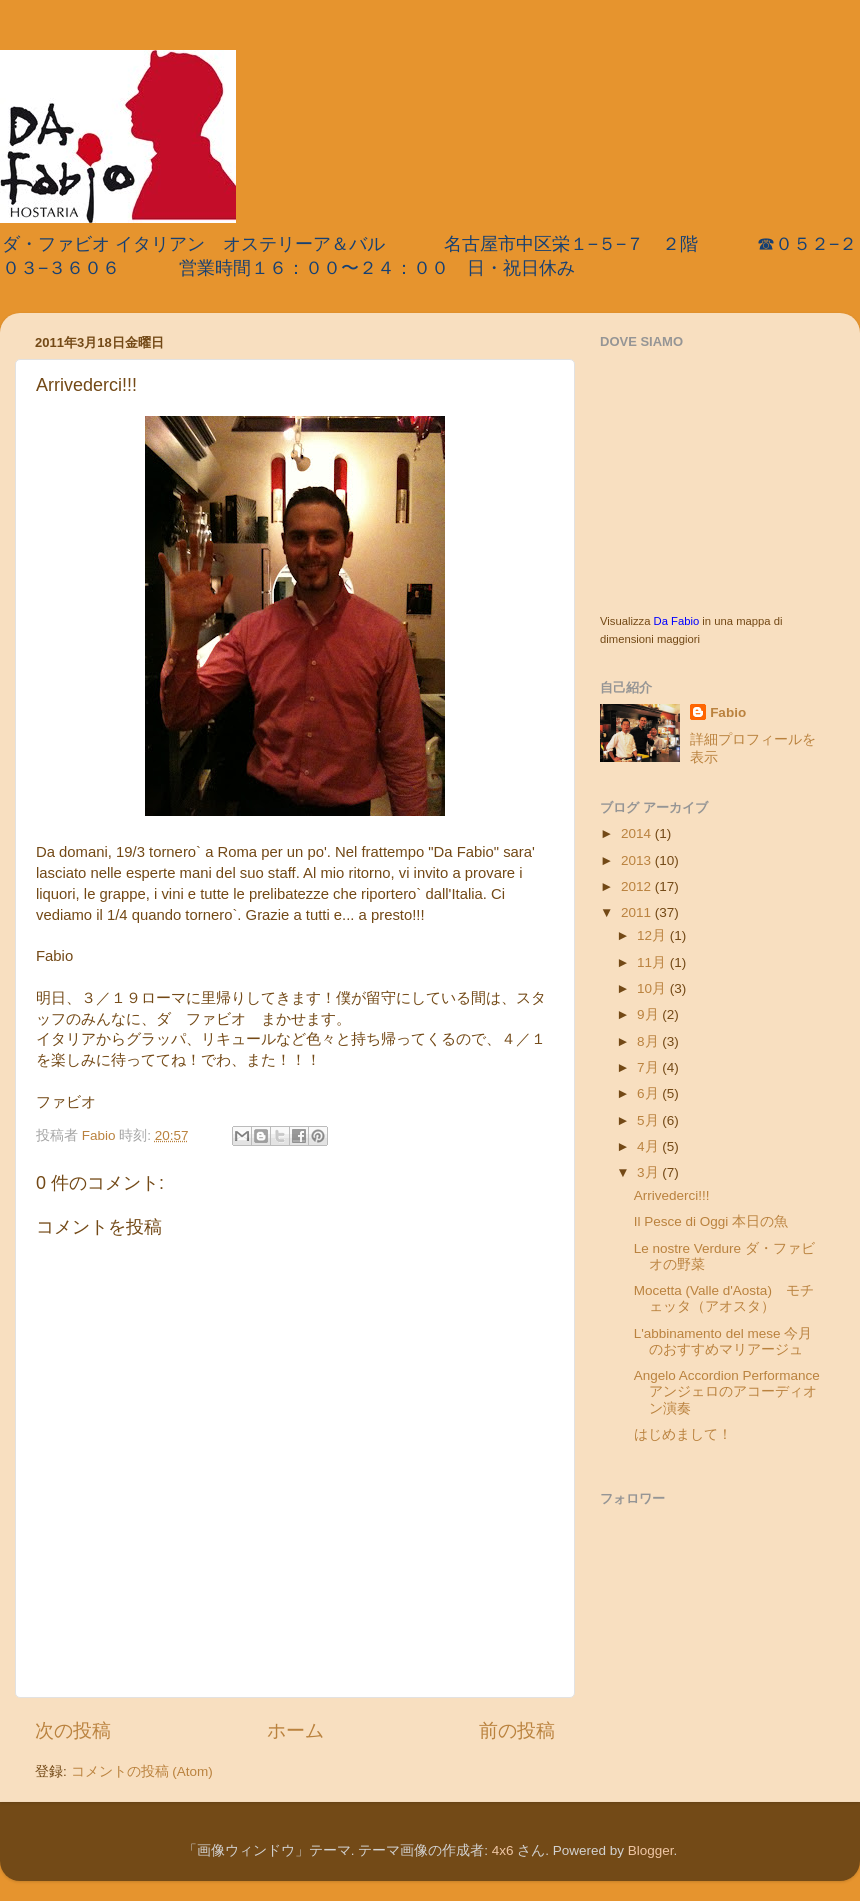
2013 (638, 860)
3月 (649, 1172)
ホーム (295, 1730)
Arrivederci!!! (672, 1195)
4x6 (503, 1850)
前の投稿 (517, 1730)
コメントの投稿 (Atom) (142, 1771)
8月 (649, 1041)
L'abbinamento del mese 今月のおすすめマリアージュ (723, 1341)
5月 (649, 1120)
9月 (649, 1014)
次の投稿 (73, 1730)
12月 (653, 935)
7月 (649, 1067)
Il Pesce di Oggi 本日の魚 (711, 1221)
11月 (653, 962)
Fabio (728, 712)
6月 (649, 1093)
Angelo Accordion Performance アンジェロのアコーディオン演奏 (734, 1391)
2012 (638, 886)
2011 (638, 912)
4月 (649, 1146)
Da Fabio (677, 621)
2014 (638, 833)
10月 (653, 988)
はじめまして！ (683, 1434)
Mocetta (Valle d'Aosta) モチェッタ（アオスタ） (724, 1298)
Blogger (651, 1850)
